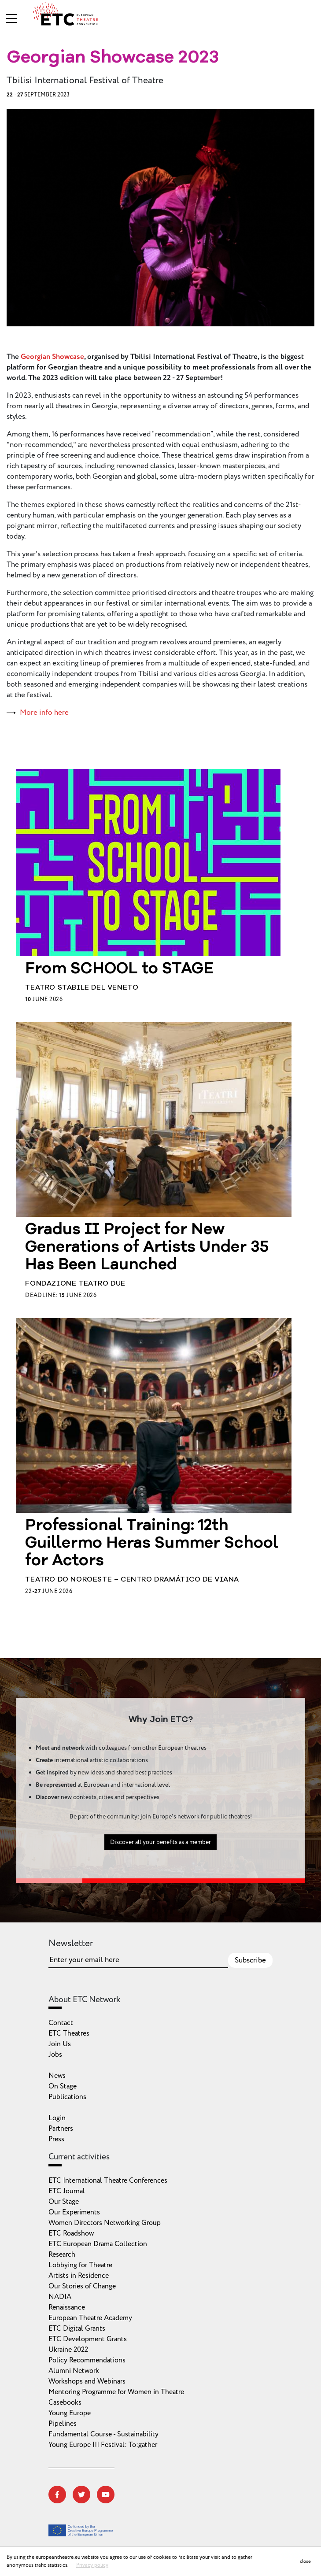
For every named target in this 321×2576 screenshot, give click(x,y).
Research (61, 2254)
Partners (60, 2128)
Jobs (55, 2054)
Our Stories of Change (82, 2286)
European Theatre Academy (90, 2318)
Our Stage (63, 2201)
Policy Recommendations (86, 2360)
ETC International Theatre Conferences (107, 2180)
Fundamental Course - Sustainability (103, 2434)
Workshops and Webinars (86, 2381)
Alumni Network (73, 2371)
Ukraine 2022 (68, 2349)
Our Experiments (74, 2212)
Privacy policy (92, 2565)
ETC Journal (66, 2191)
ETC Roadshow (71, 2233)
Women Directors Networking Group (104, 2223)
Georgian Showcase (52, 356)
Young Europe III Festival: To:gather (102, 2445)
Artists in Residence (78, 2275)
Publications (67, 2097)
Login (57, 2118)
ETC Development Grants (87, 2339)
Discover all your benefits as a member (160, 1848)
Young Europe (69, 2413)
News (57, 2076)
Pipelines (62, 2423)
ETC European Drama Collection (97, 2244)
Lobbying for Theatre (80, 2265)
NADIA (59, 2297)
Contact (60, 2023)
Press (56, 2139)
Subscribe (250, 1960)
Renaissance (66, 2307)
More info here (44, 712)
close (305, 2561)
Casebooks (64, 2402)
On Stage (62, 2086)
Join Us (59, 2044)
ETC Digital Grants (76, 2328)
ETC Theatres (68, 2033)
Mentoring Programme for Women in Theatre (116, 2392)
